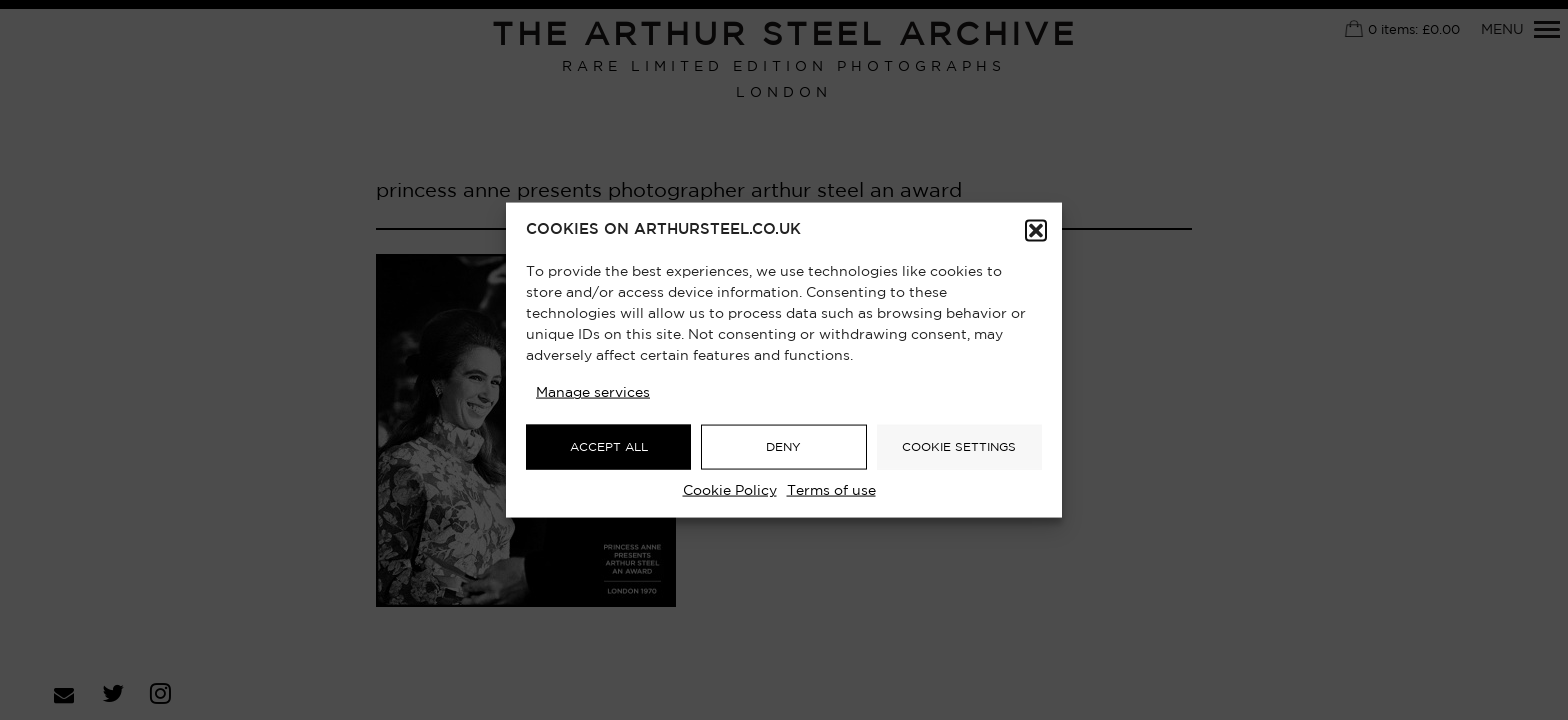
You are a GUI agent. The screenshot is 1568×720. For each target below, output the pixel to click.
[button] (1036, 231)
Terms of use (831, 491)
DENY (783, 446)
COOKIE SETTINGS (959, 446)
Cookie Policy (730, 491)
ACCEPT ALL (609, 446)
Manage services (593, 393)
